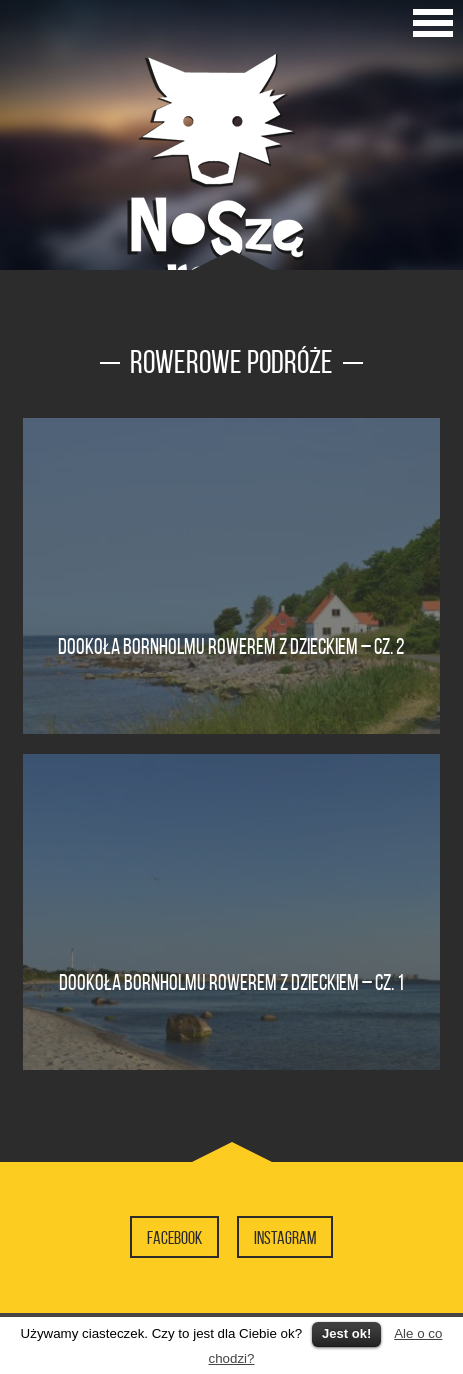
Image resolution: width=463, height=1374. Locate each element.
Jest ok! (346, 1333)
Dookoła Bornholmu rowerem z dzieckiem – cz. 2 (231, 646)
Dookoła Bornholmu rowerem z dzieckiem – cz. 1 (231, 982)
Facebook (174, 1238)
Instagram (285, 1238)
